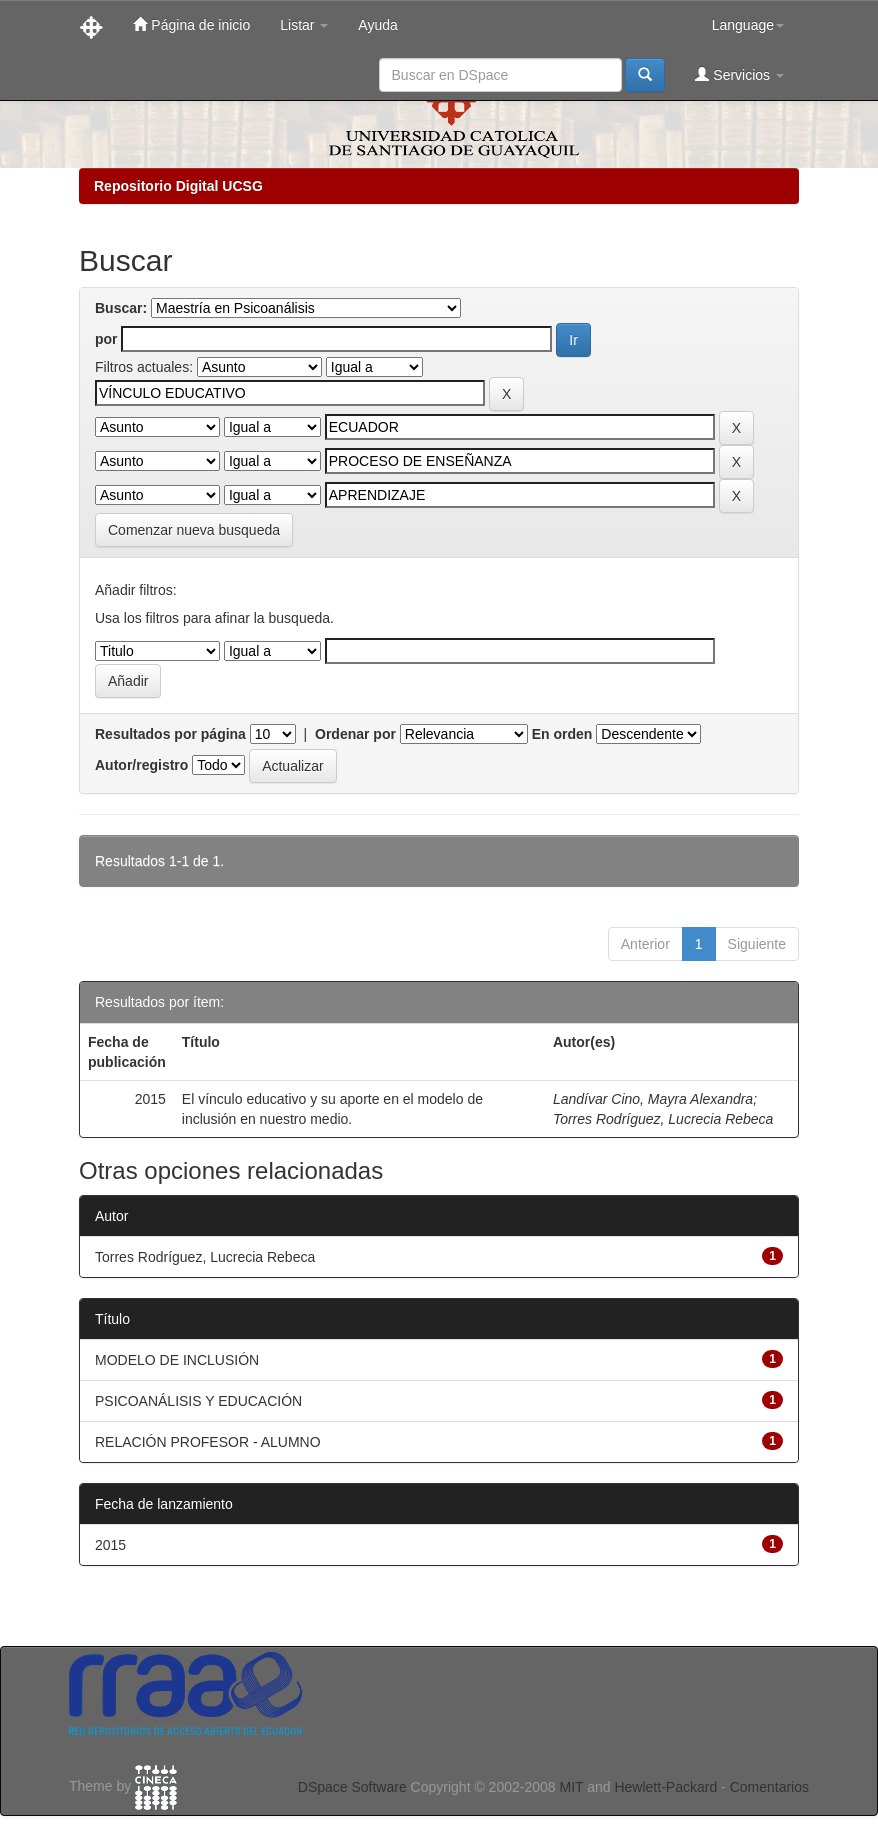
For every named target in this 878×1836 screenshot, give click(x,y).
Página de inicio (191, 24)
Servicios (739, 74)
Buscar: (121, 308)
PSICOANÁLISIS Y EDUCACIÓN (198, 1401)
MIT (571, 1787)
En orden (562, 734)
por (106, 339)
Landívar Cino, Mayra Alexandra (653, 1099)
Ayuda (377, 25)
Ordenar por (355, 734)
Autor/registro (141, 765)
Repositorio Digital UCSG (178, 186)
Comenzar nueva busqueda (194, 530)
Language (748, 25)
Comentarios (769, 1787)
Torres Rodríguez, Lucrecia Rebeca (663, 1119)
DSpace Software (352, 1787)
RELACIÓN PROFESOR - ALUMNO (208, 1442)
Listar (304, 25)
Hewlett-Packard (665, 1787)
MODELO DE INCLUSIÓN (177, 1360)
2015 (110, 1545)
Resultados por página (170, 734)
